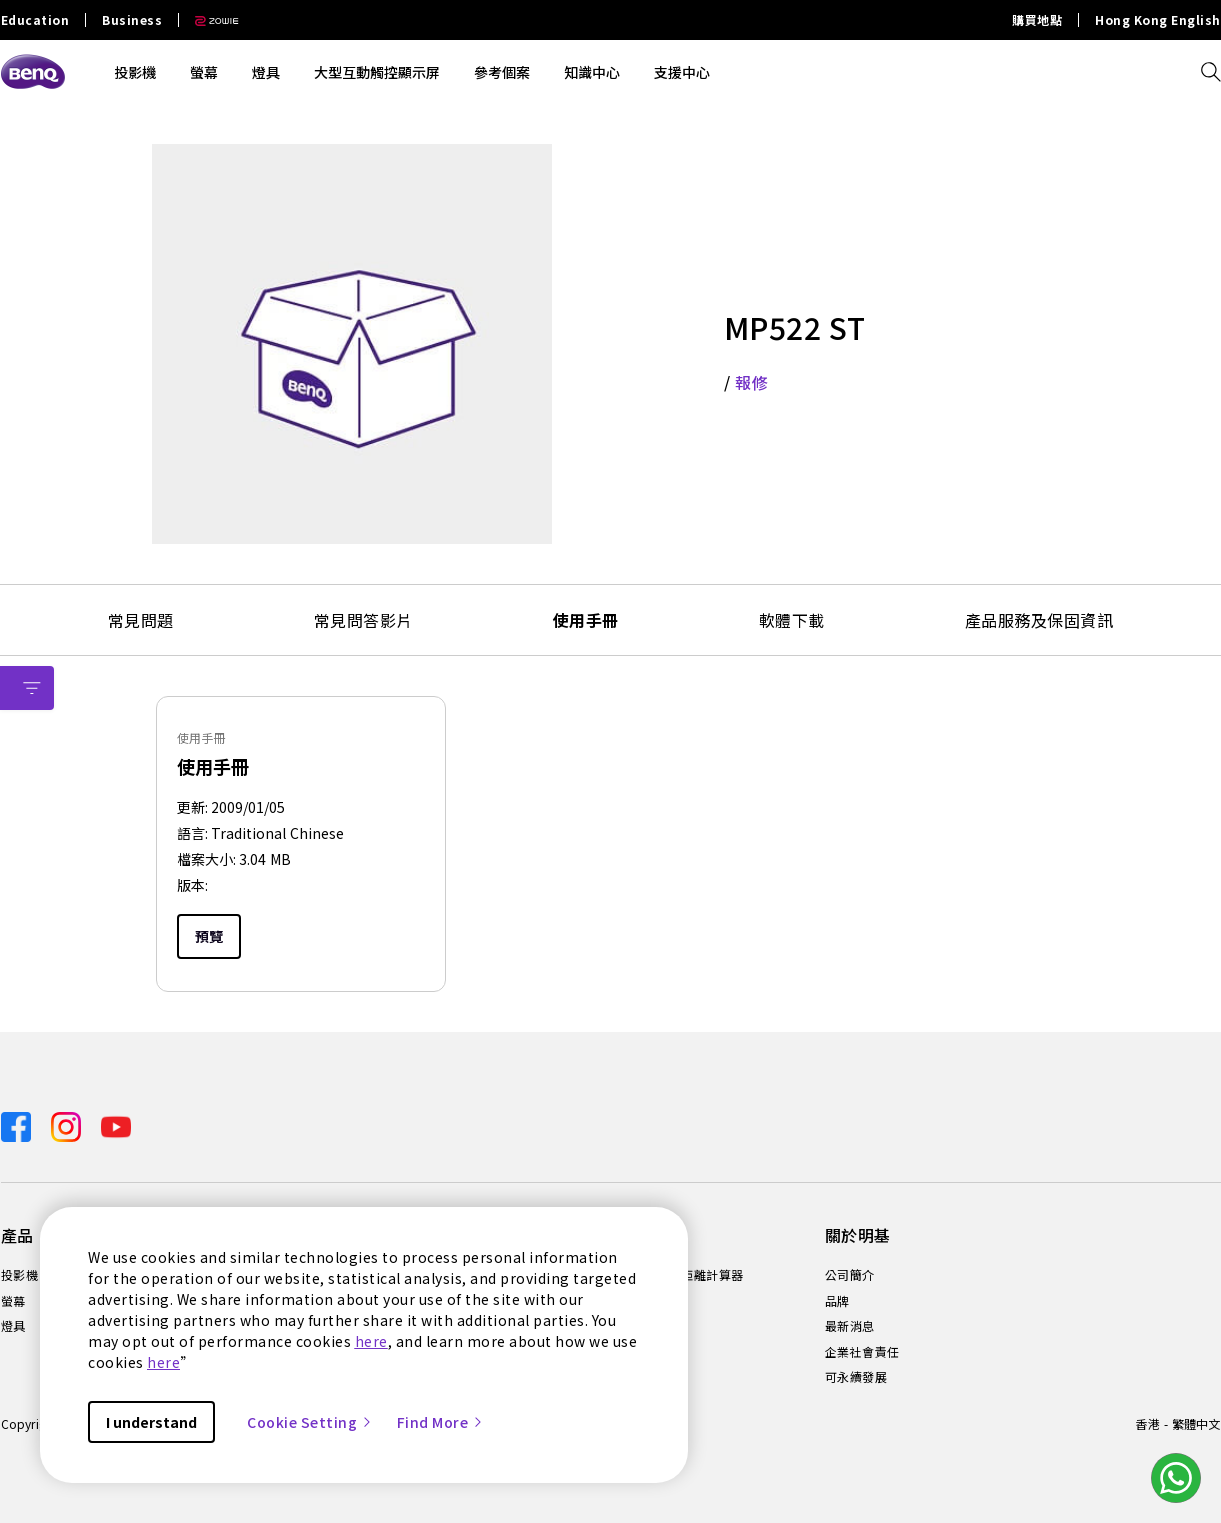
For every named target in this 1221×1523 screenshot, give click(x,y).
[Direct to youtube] (116, 1124)
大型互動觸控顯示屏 (377, 72)
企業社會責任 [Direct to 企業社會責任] (862, 1352)
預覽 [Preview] (209, 936)
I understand (151, 1422)
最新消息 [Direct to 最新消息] (850, 1326)
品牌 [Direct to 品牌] (837, 1301)
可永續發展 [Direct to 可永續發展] (856, 1377)
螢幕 (204, 72)
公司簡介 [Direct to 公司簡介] (850, 1275)
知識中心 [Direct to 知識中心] (644, 1301)
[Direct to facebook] (18, 1124)
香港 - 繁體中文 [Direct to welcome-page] (1177, 1423)
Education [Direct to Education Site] (35, 20)
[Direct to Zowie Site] (209, 20)
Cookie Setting (310, 1422)
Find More (441, 1422)
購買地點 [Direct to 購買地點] (1037, 20)
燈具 (266, 72)
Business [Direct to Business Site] (132, 20)
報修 (751, 382)
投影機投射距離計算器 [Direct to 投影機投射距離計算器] (681, 1275)
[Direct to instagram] (68, 1124)
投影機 (135, 72)
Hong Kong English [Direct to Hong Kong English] (1158, 20)
